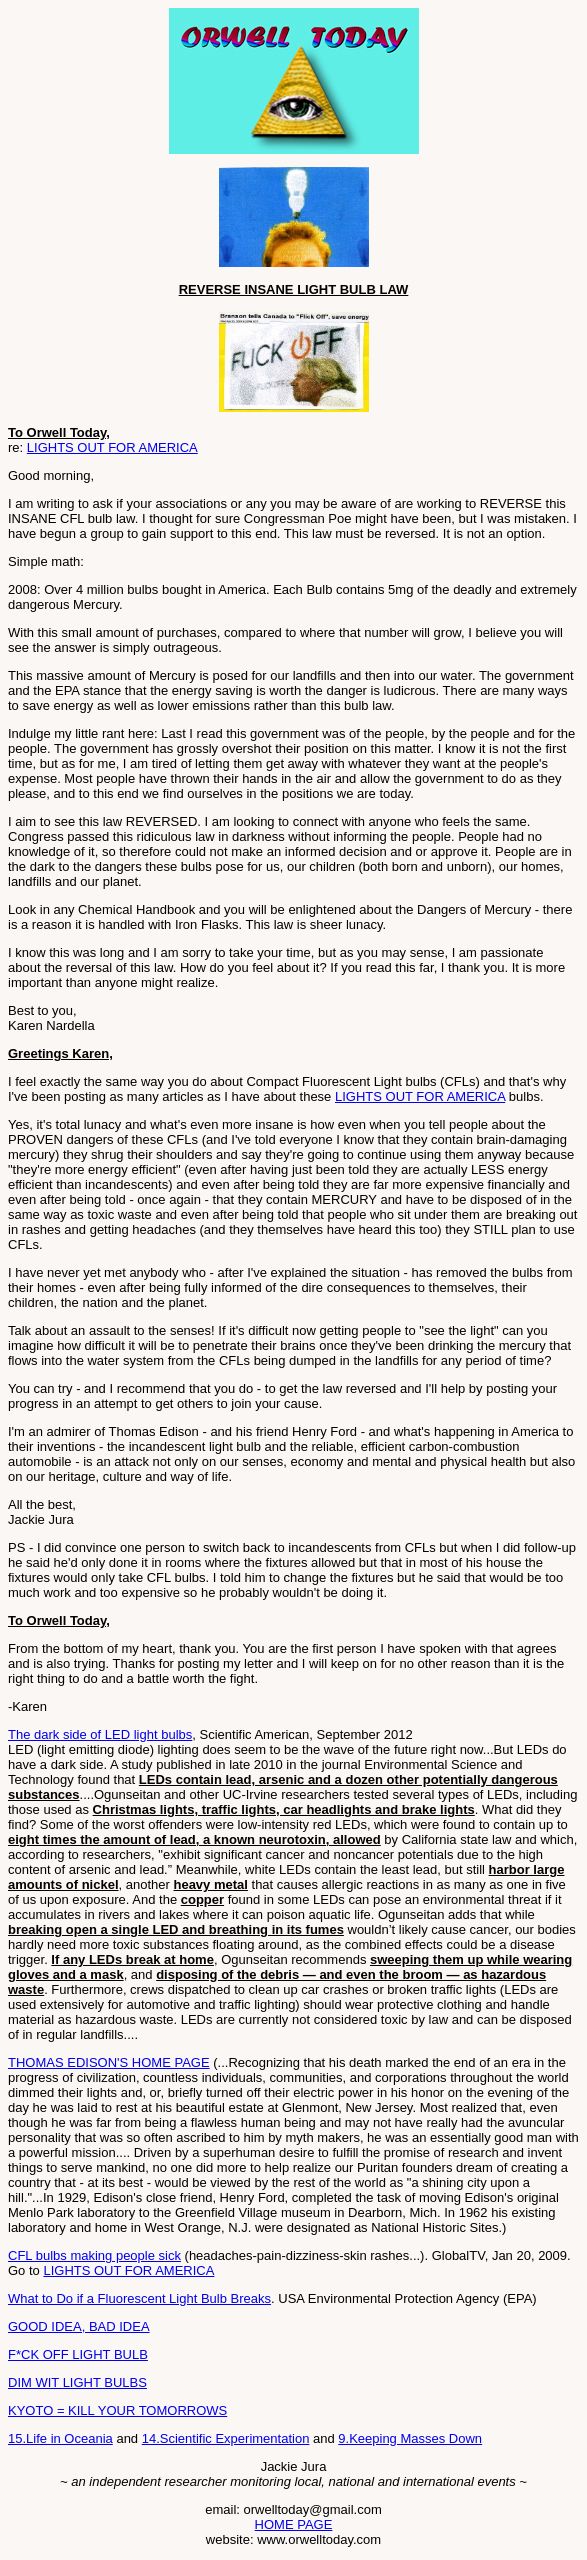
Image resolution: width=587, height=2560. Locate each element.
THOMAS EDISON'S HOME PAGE (109, 2062)
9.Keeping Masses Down (410, 2438)
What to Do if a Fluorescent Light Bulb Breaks (139, 2298)
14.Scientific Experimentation (226, 2438)
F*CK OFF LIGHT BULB (78, 2354)
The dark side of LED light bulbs (100, 1734)
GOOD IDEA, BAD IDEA (79, 2326)
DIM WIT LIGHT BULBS (77, 2382)
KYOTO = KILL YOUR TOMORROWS (117, 2410)
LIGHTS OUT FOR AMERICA (112, 447)
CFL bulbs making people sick (94, 2255)
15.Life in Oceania (60, 2438)
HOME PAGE (294, 2524)
